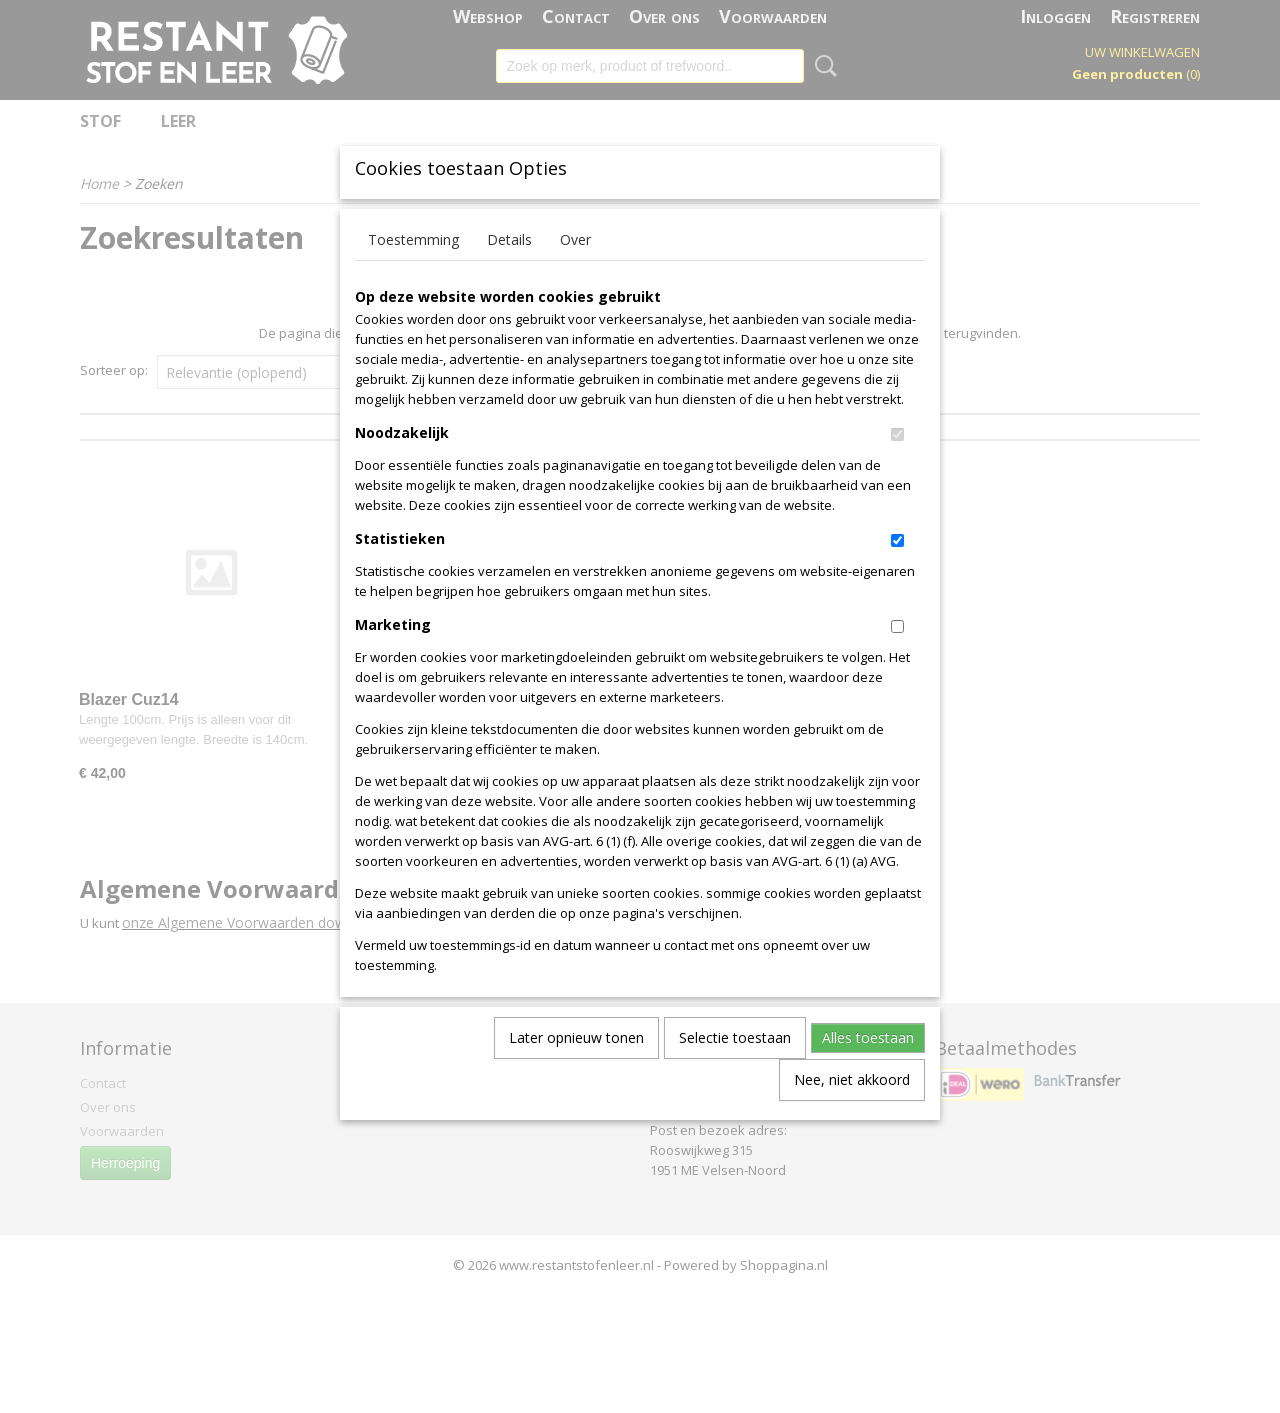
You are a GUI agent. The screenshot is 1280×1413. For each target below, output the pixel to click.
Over (575, 272)
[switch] (897, 467)
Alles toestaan (868, 1070)
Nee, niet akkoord (852, 1112)
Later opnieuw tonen (576, 1070)
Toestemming (413, 272)
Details (509, 272)
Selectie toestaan (735, 1070)
